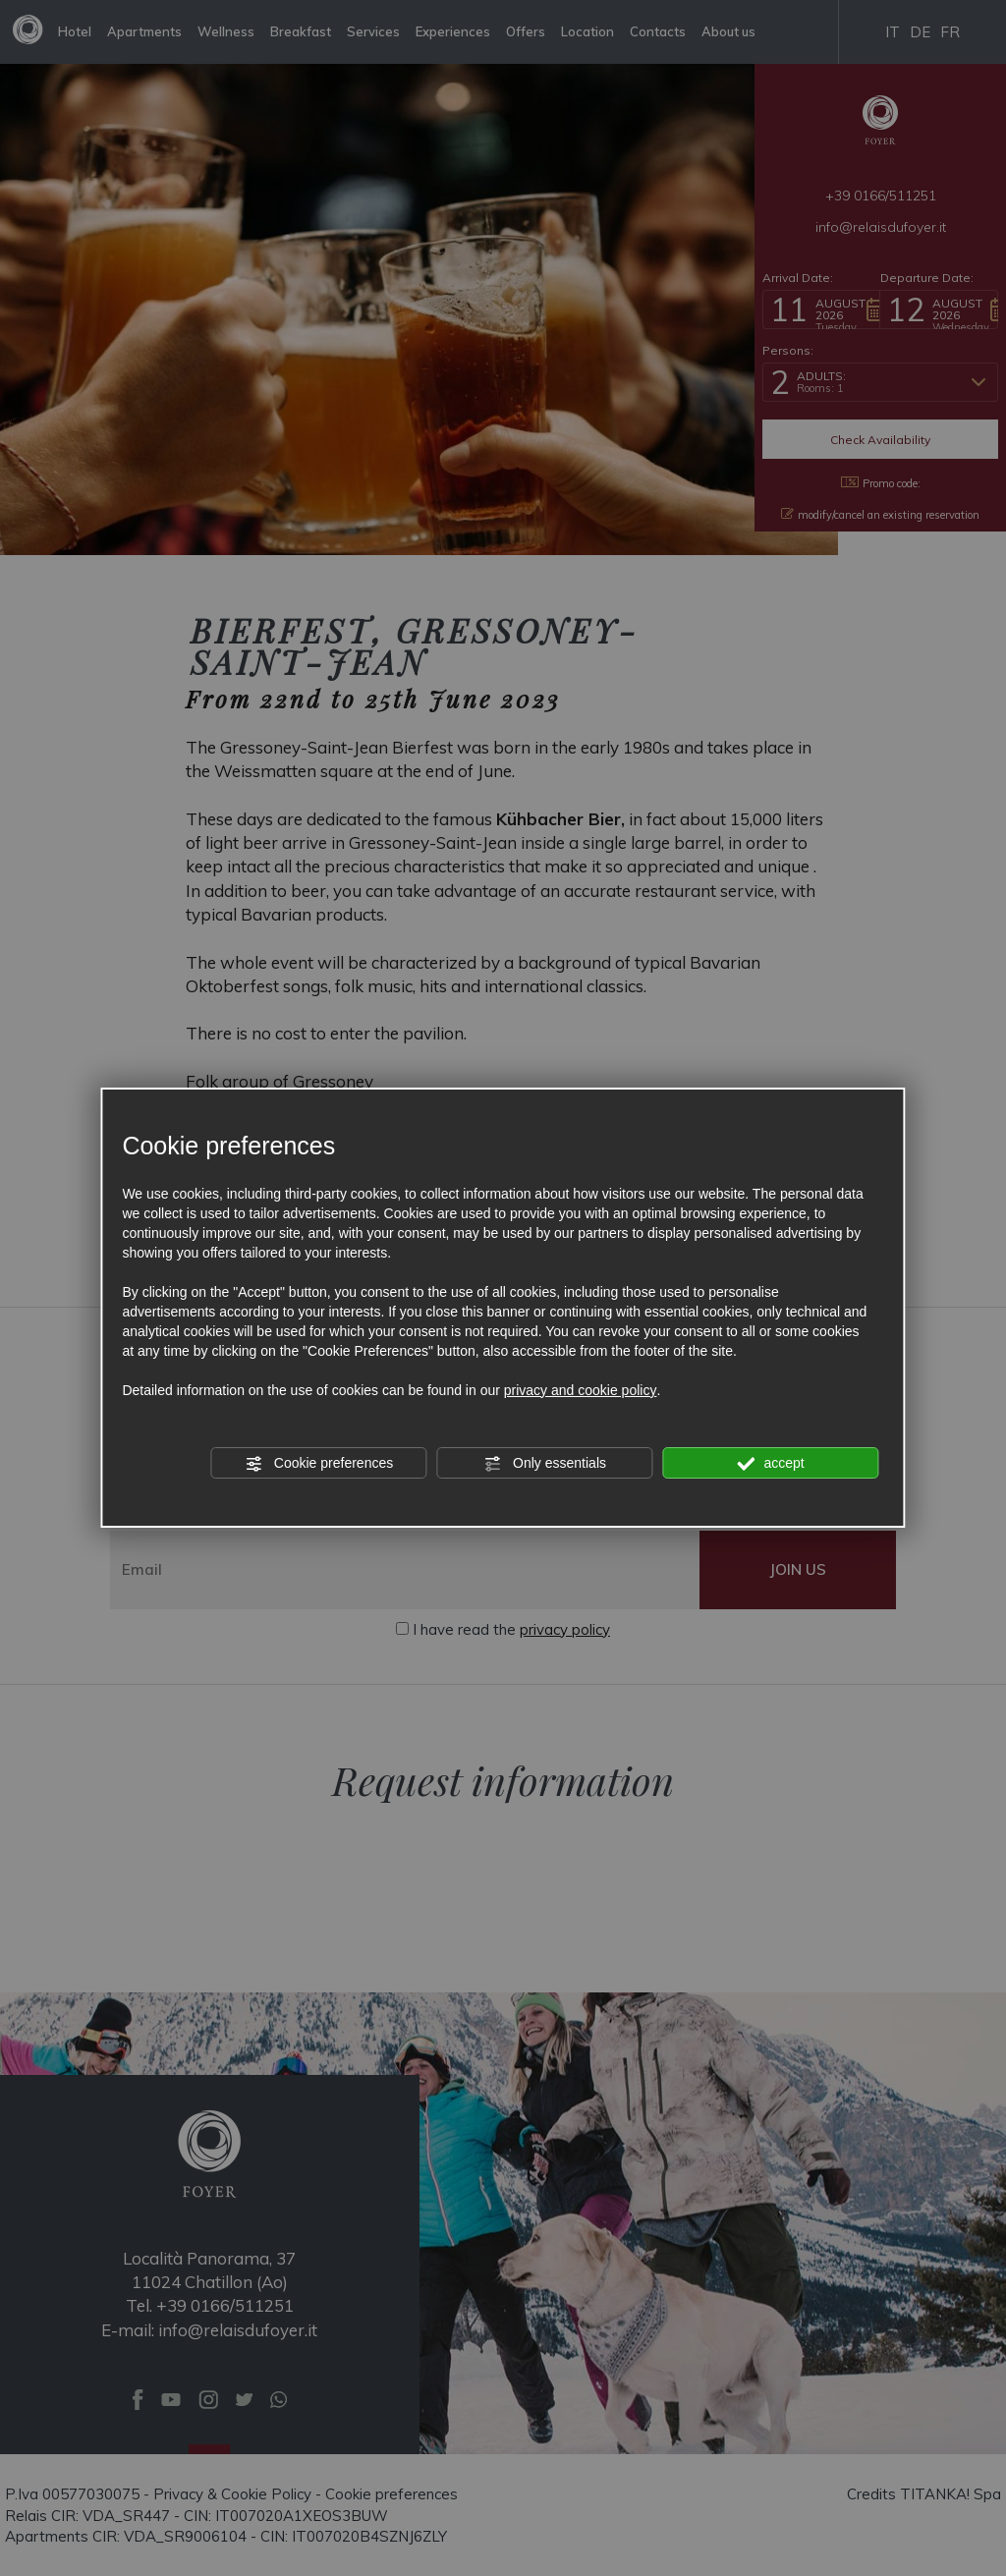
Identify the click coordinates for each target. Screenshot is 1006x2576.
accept (771, 1464)
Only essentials (544, 1464)
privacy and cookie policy (580, 1390)
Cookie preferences (319, 1464)
